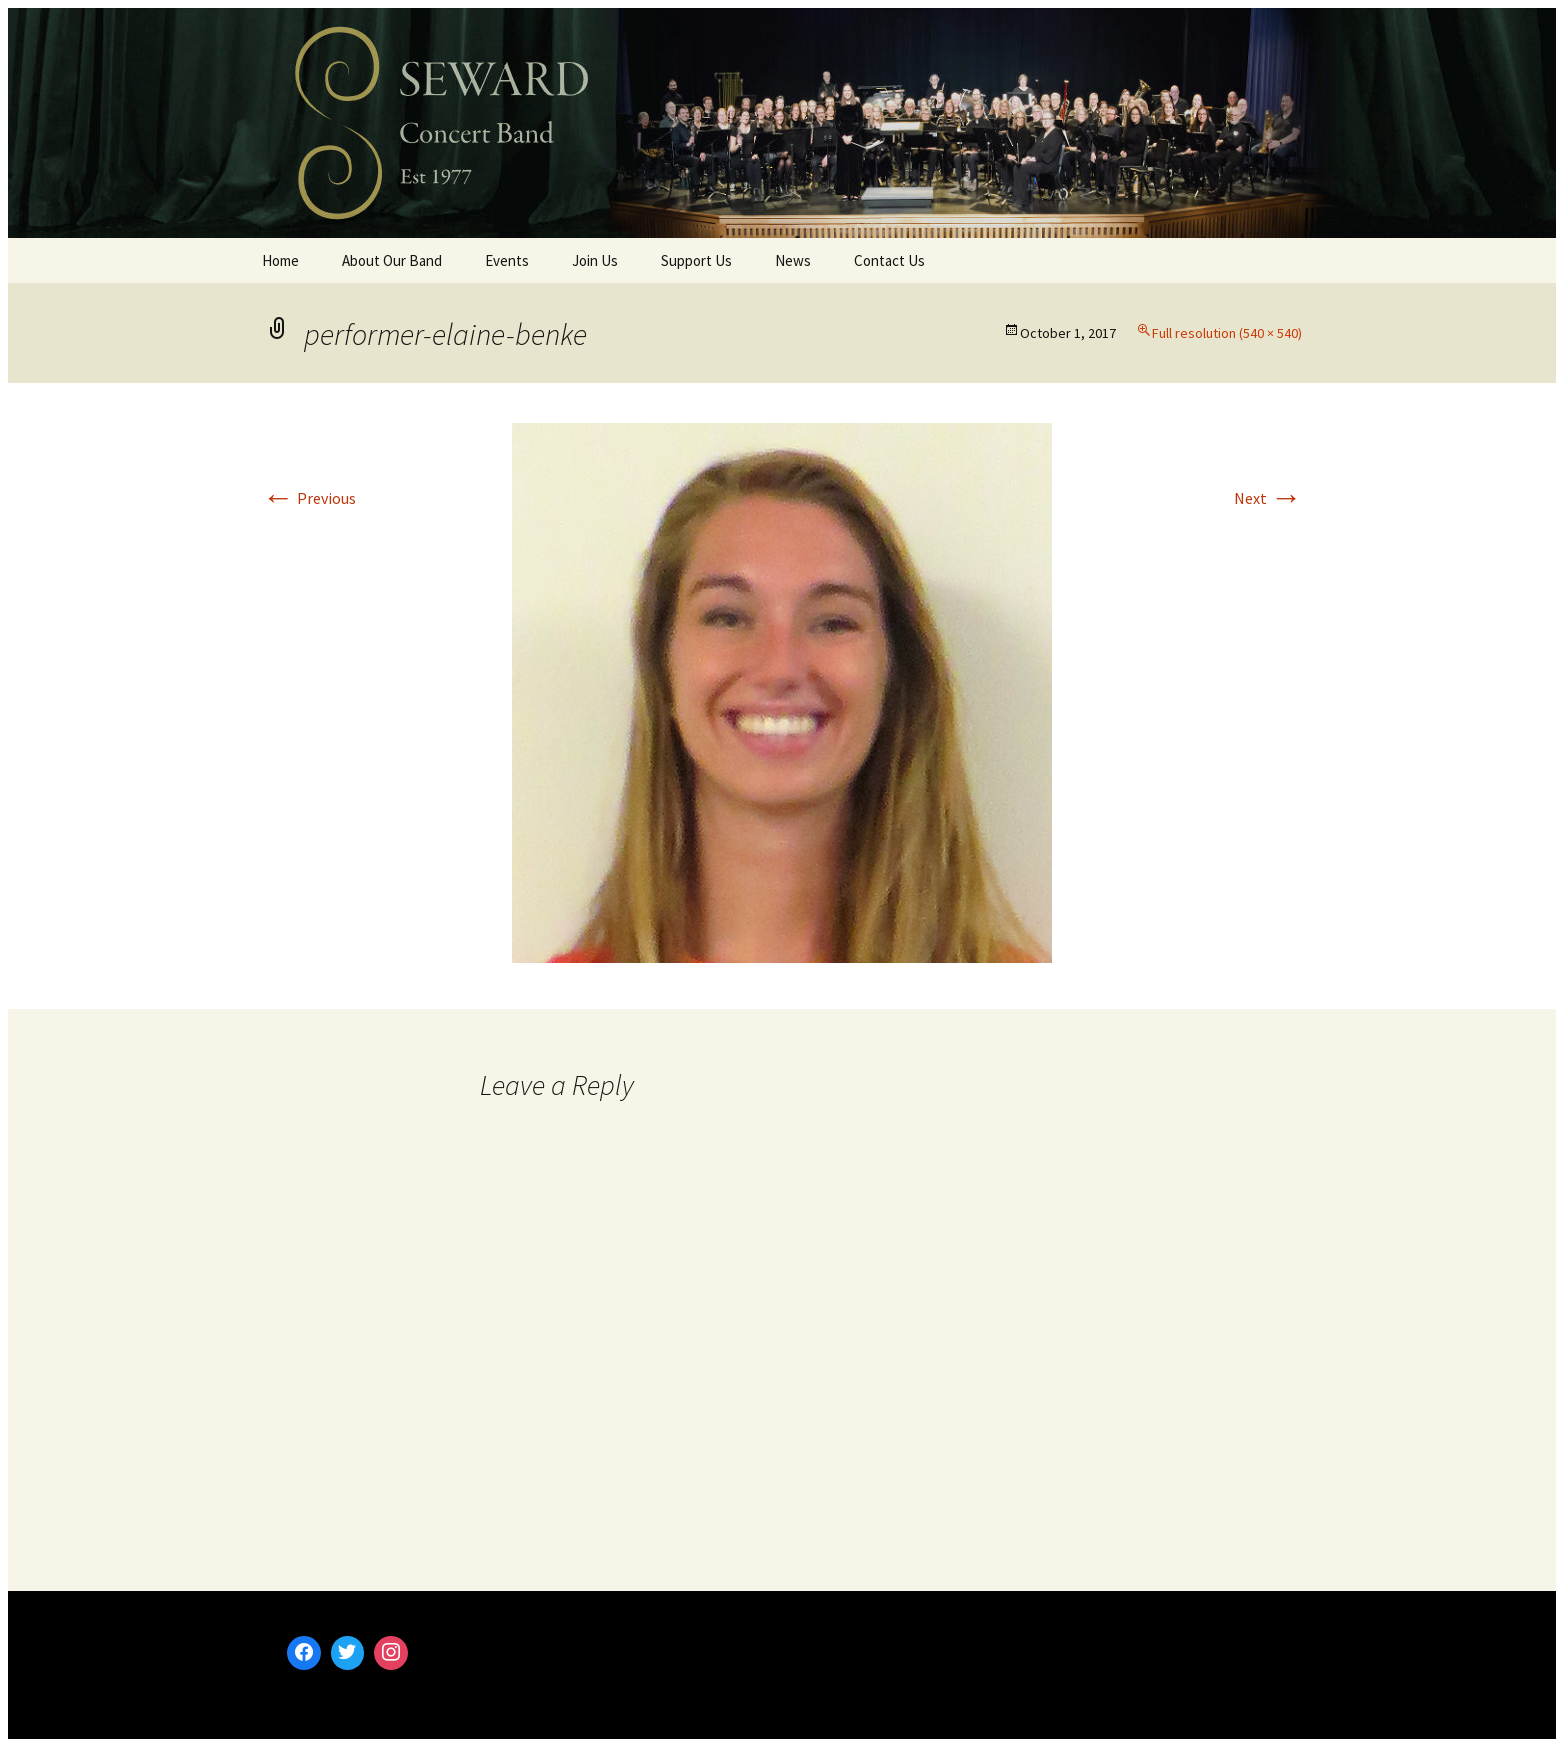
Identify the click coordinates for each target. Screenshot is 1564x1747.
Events (507, 260)
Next (1268, 498)
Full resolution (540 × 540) (1227, 333)
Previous (309, 498)
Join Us (595, 260)
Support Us (696, 260)
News (793, 260)
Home (280, 260)
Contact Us (889, 260)
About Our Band (392, 260)
